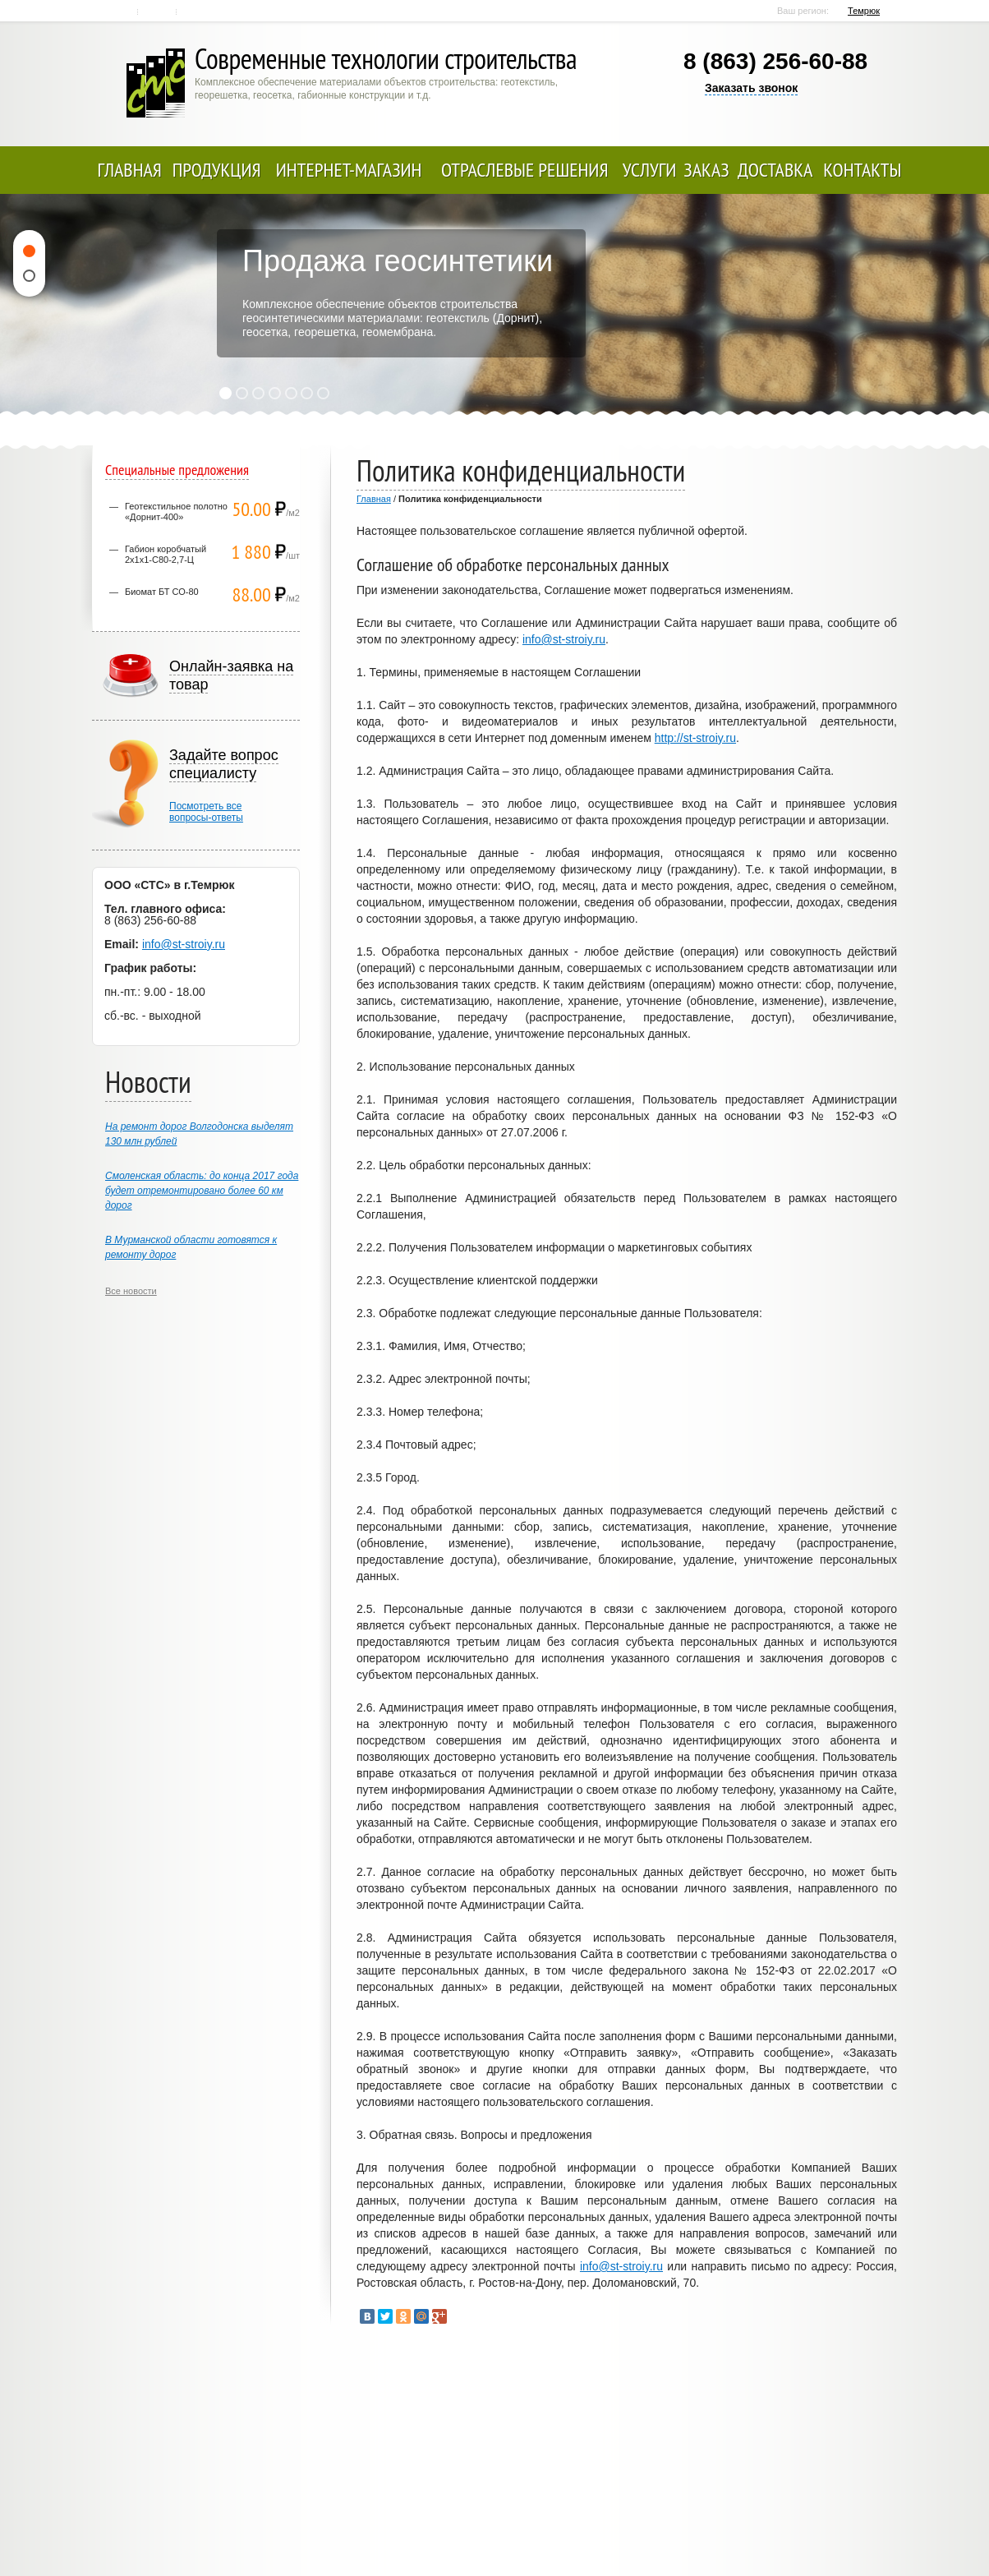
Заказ (706, 169)
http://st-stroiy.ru (695, 737)
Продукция (216, 169)
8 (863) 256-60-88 (775, 61)
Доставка (775, 169)
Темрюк (864, 11)
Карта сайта (196, 11)
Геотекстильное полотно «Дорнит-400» (176, 511)
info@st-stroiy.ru (563, 639)
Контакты (158, 11)
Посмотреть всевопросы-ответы (206, 811)
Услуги (650, 169)
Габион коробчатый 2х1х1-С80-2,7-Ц (165, 554)
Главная (120, 11)
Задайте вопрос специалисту (223, 764)
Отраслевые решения (525, 169)
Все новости (131, 1291)
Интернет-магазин (349, 169)
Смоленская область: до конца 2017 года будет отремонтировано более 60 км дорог (201, 1190)
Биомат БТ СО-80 (162, 592)
